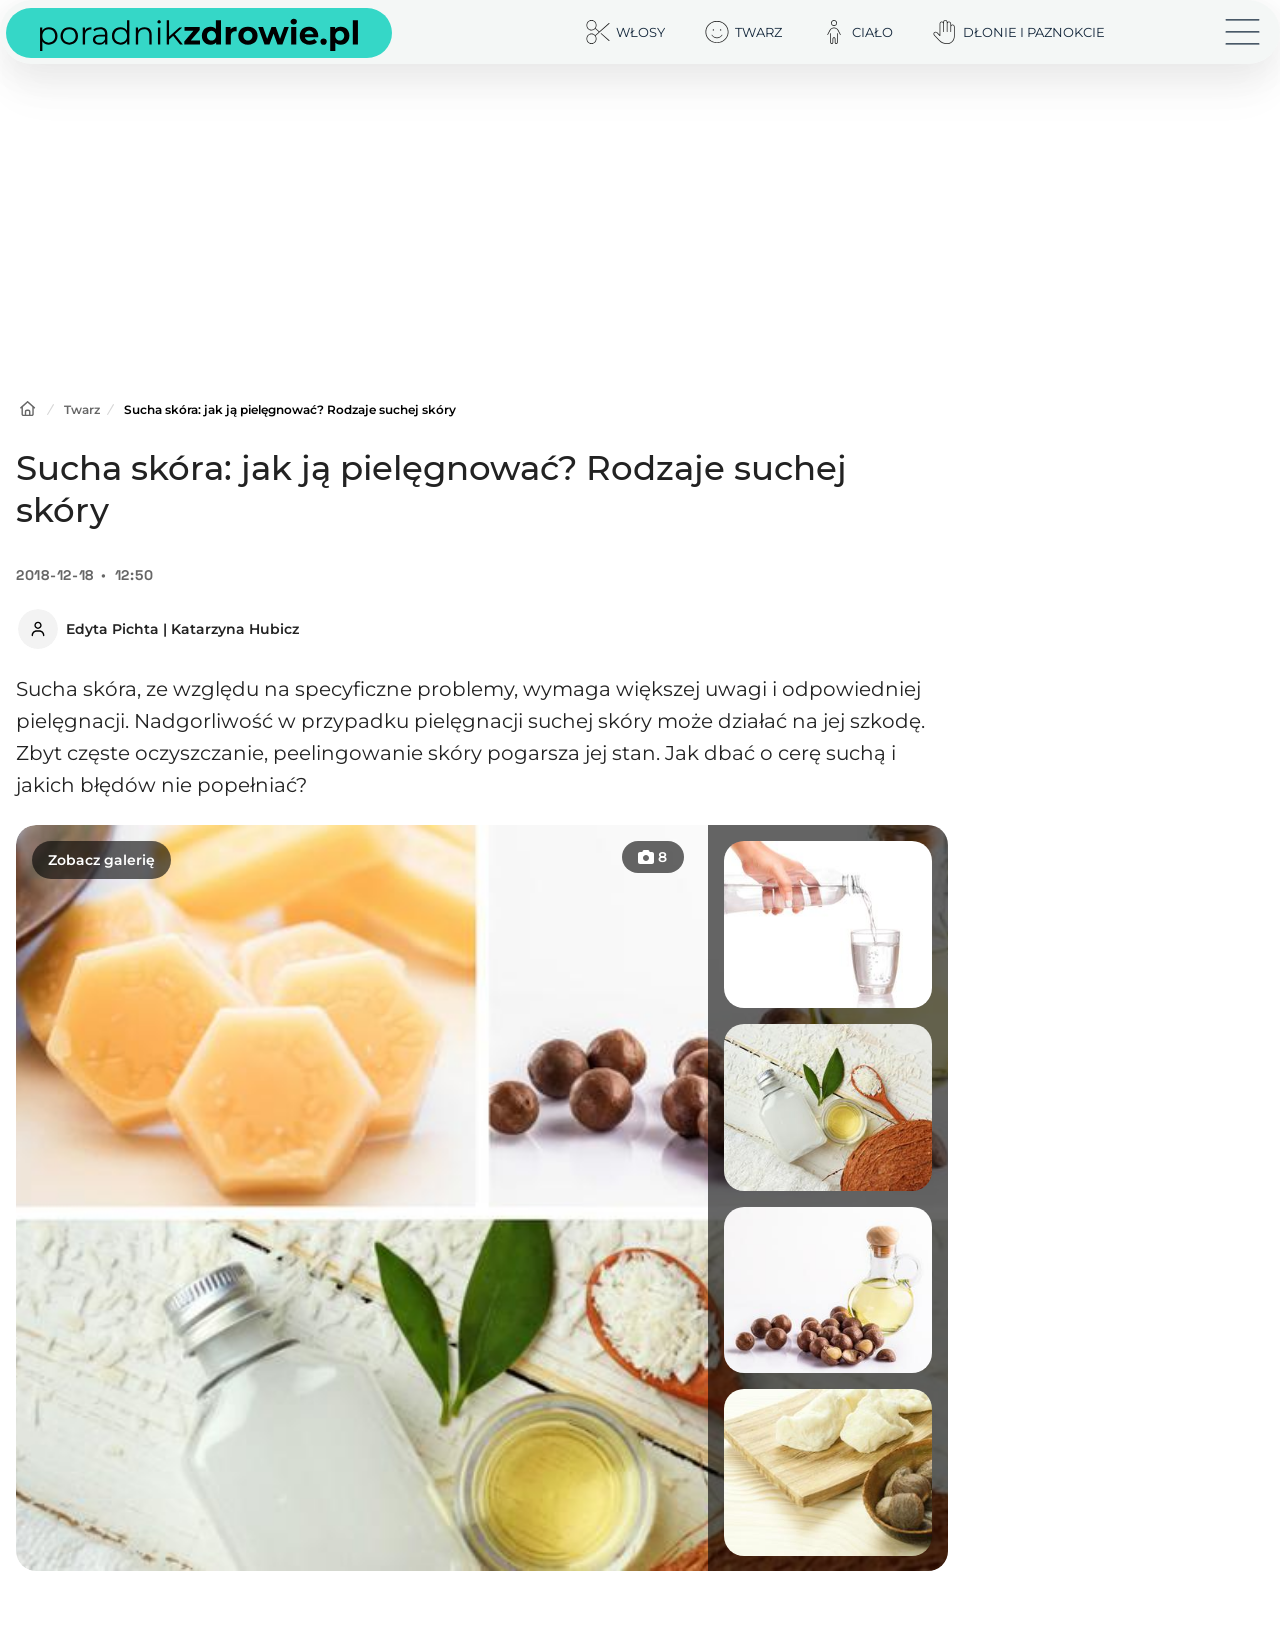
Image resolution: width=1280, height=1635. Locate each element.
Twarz (82, 409)
